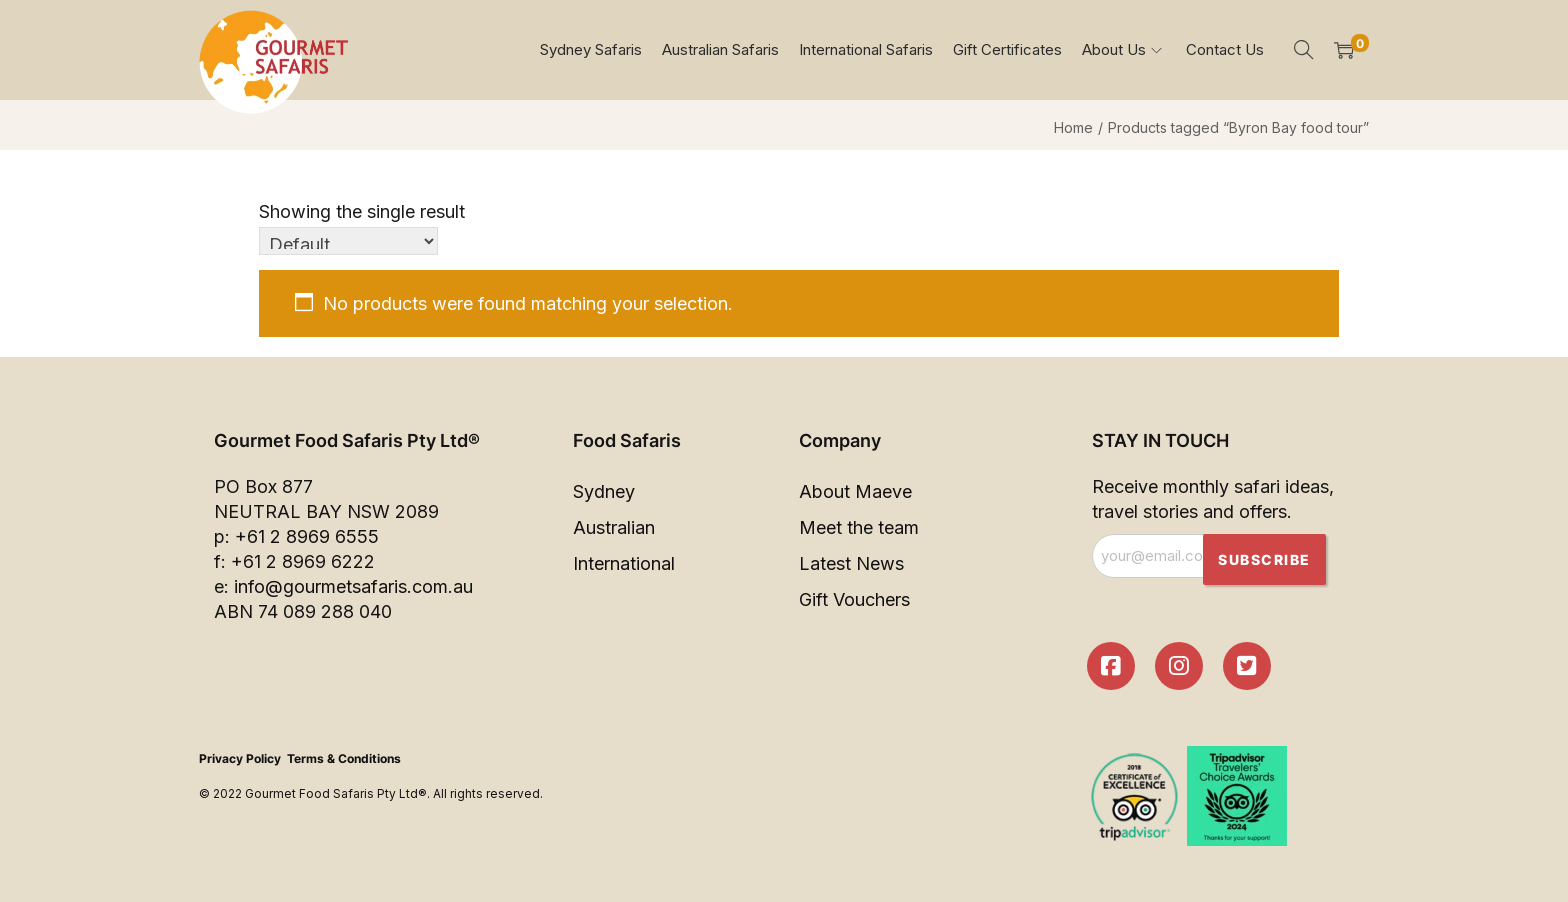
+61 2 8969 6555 (307, 536)
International (624, 563)
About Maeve (855, 491)
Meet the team (859, 527)
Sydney (604, 491)
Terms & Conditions (344, 758)
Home (1073, 127)
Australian (614, 527)
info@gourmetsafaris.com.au (353, 586)
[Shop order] (348, 241)
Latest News (851, 563)
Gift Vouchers (854, 599)
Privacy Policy (240, 758)
